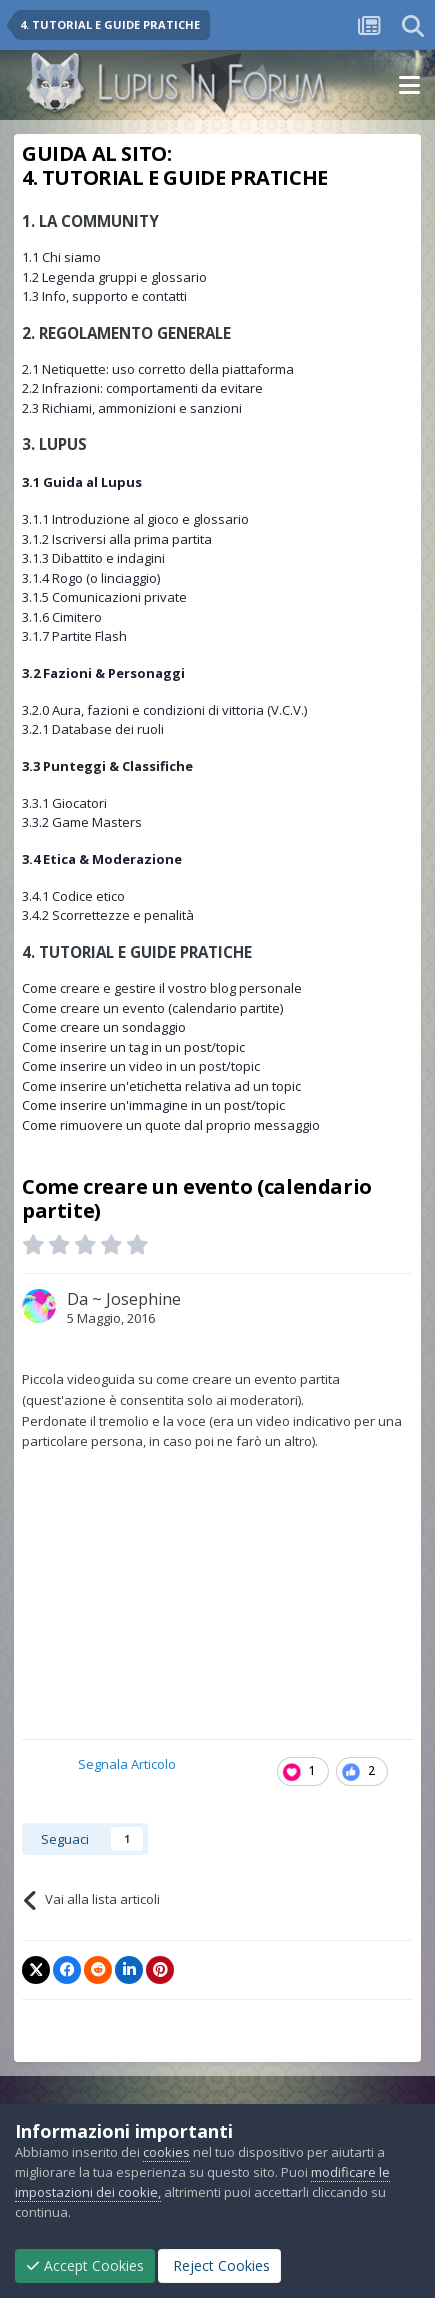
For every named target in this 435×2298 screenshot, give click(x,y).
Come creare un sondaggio (104, 1027)
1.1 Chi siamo (61, 257)
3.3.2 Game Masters (82, 822)
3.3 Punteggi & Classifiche (107, 766)
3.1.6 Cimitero (62, 617)
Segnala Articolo (127, 1764)
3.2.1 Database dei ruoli (93, 729)
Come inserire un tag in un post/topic (133, 1047)
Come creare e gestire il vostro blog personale (162, 988)
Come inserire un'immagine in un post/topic (153, 1105)
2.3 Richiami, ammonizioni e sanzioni (132, 408)
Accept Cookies (85, 2265)
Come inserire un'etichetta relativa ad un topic (161, 1086)
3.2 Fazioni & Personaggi (103, 673)
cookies (166, 2152)
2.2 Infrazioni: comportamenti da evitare (142, 388)
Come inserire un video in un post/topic (141, 1066)
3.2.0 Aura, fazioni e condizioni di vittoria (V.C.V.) (164, 710)
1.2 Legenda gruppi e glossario (114, 277)
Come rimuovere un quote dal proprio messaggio (171, 1125)
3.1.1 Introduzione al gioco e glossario (135, 519)
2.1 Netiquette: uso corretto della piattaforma (158, 369)
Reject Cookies (219, 2265)
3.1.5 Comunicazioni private (104, 597)
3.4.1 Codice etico (73, 896)
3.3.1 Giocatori (64, 803)
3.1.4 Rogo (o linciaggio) (91, 578)
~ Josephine (136, 1299)
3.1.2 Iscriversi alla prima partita (117, 539)
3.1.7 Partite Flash (74, 636)
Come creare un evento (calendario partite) (152, 1008)
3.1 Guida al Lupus (82, 482)
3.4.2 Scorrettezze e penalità (108, 915)
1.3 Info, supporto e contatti (104, 296)
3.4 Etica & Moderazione (102, 859)
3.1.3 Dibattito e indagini (93, 558)
